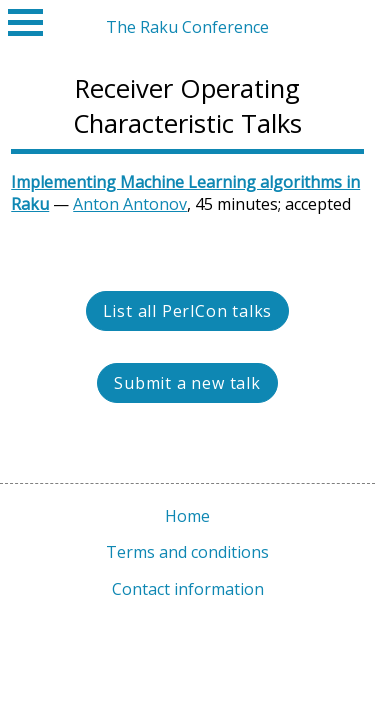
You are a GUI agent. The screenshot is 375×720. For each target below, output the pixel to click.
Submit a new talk (187, 383)
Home (187, 516)
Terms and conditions (187, 552)
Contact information (188, 589)
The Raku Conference (187, 27)
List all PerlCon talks (188, 311)
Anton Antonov (130, 204)
